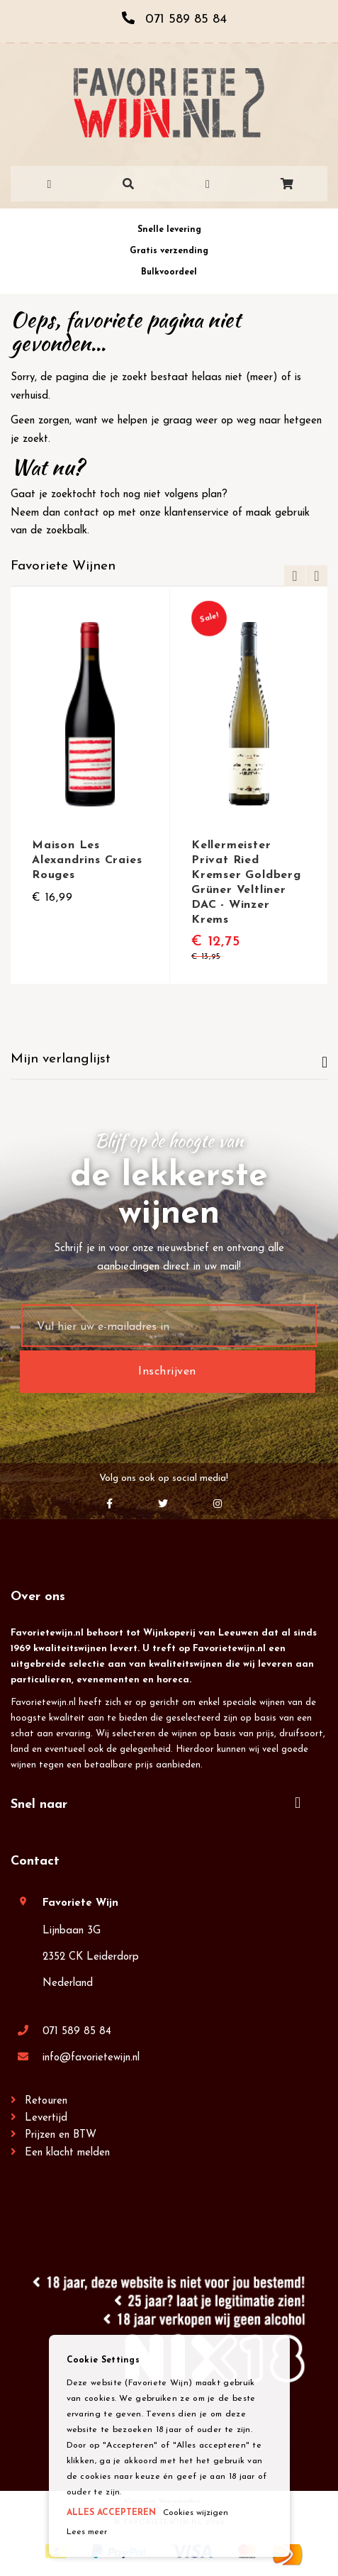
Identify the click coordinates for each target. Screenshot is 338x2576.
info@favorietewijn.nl (91, 2058)
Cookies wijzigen (195, 2513)
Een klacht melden (67, 2153)
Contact (35, 1861)
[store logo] (169, 103)
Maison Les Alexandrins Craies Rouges (87, 860)
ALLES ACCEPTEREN (111, 2513)
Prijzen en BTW (60, 2135)
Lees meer (87, 2532)
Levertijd (46, 2118)
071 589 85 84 (77, 2031)
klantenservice (196, 513)
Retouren (46, 2101)
